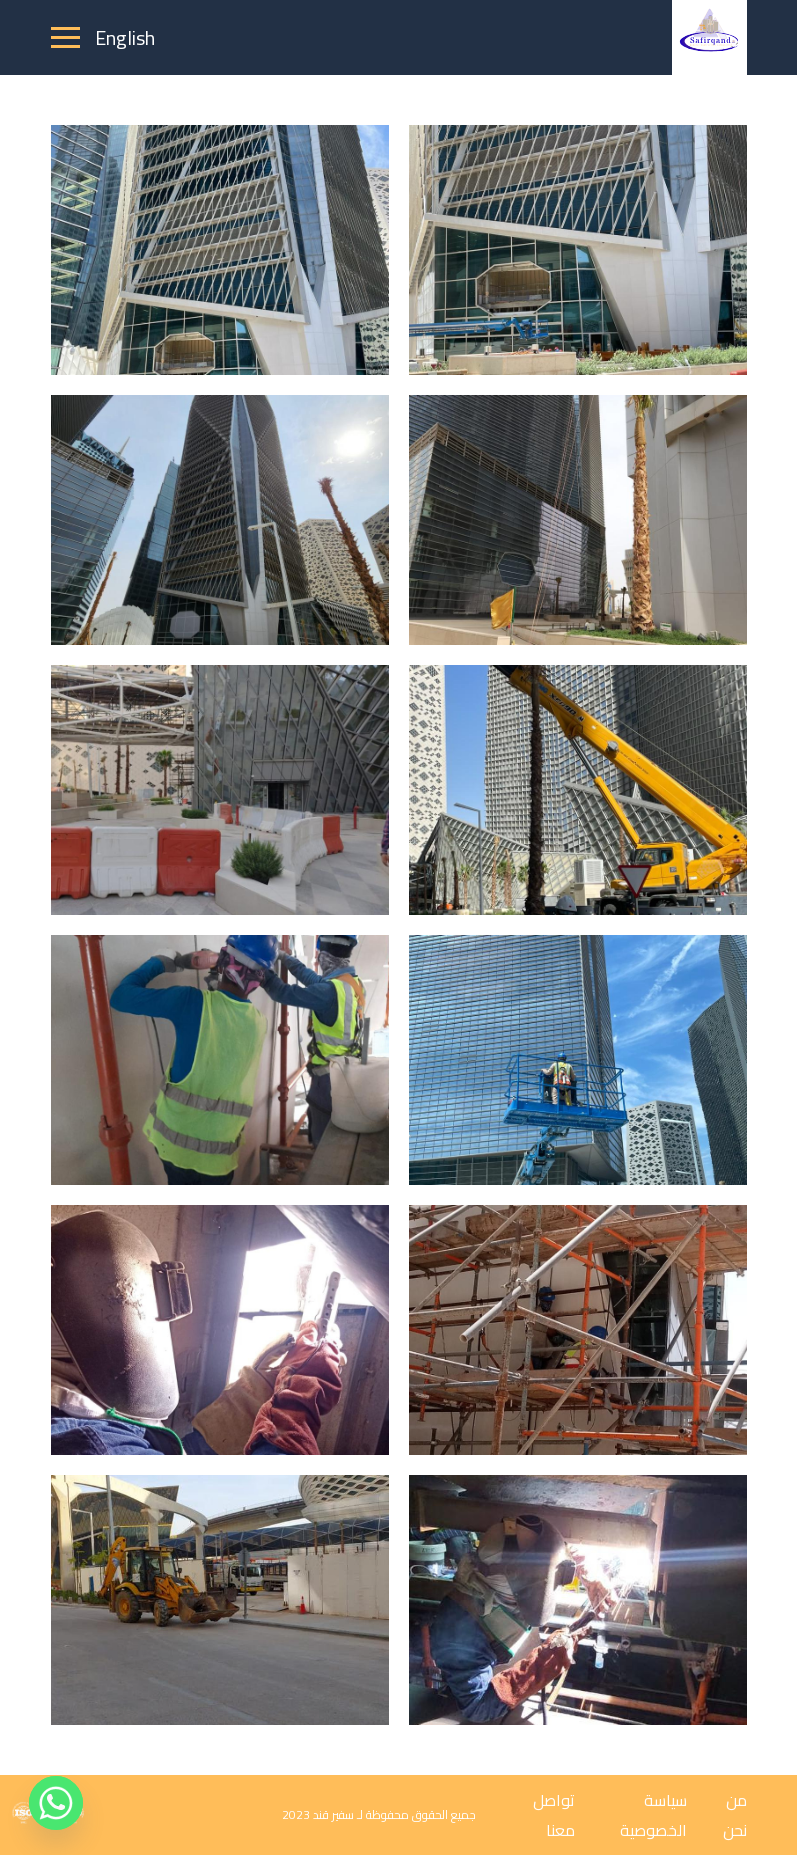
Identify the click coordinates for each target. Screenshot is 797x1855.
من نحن (735, 1815)
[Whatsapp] (56, 1803)
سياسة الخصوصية (653, 1815)
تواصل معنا (554, 1815)
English (125, 37)
